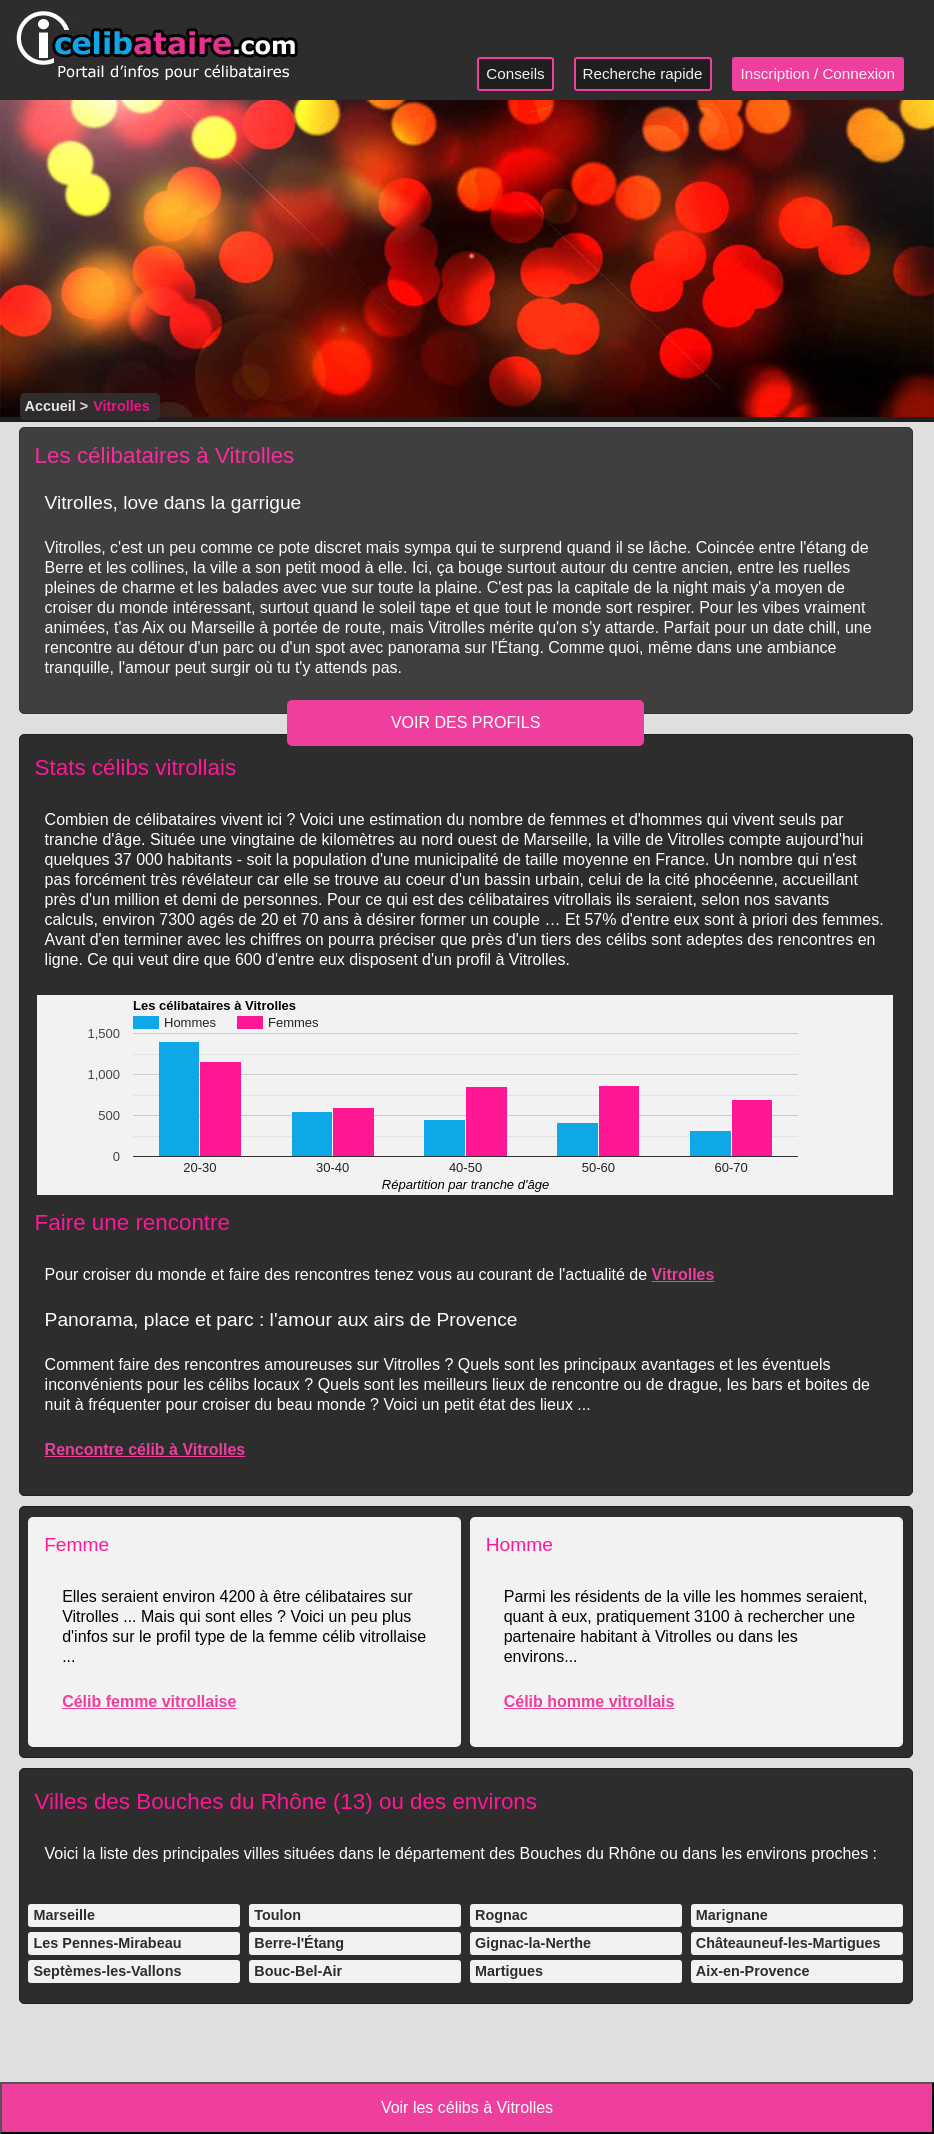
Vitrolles (683, 1274)
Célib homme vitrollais (589, 1701)
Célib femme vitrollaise (149, 1701)
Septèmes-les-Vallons (107, 1971)
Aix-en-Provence (753, 1971)
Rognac (501, 1915)
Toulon (277, 1915)
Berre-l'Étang (299, 1943)
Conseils (515, 73)
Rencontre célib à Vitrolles (145, 1449)
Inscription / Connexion (818, 73)
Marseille (64, 1915)
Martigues (509, 1971)
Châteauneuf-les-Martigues (788, 1943)
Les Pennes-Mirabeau (107, 1943)
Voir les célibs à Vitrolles (467, 2107)
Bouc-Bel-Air (298, 1971)
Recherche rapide (643, 73)
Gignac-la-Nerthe (533, 1943)
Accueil (50, 406)
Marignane (732, 1915)
